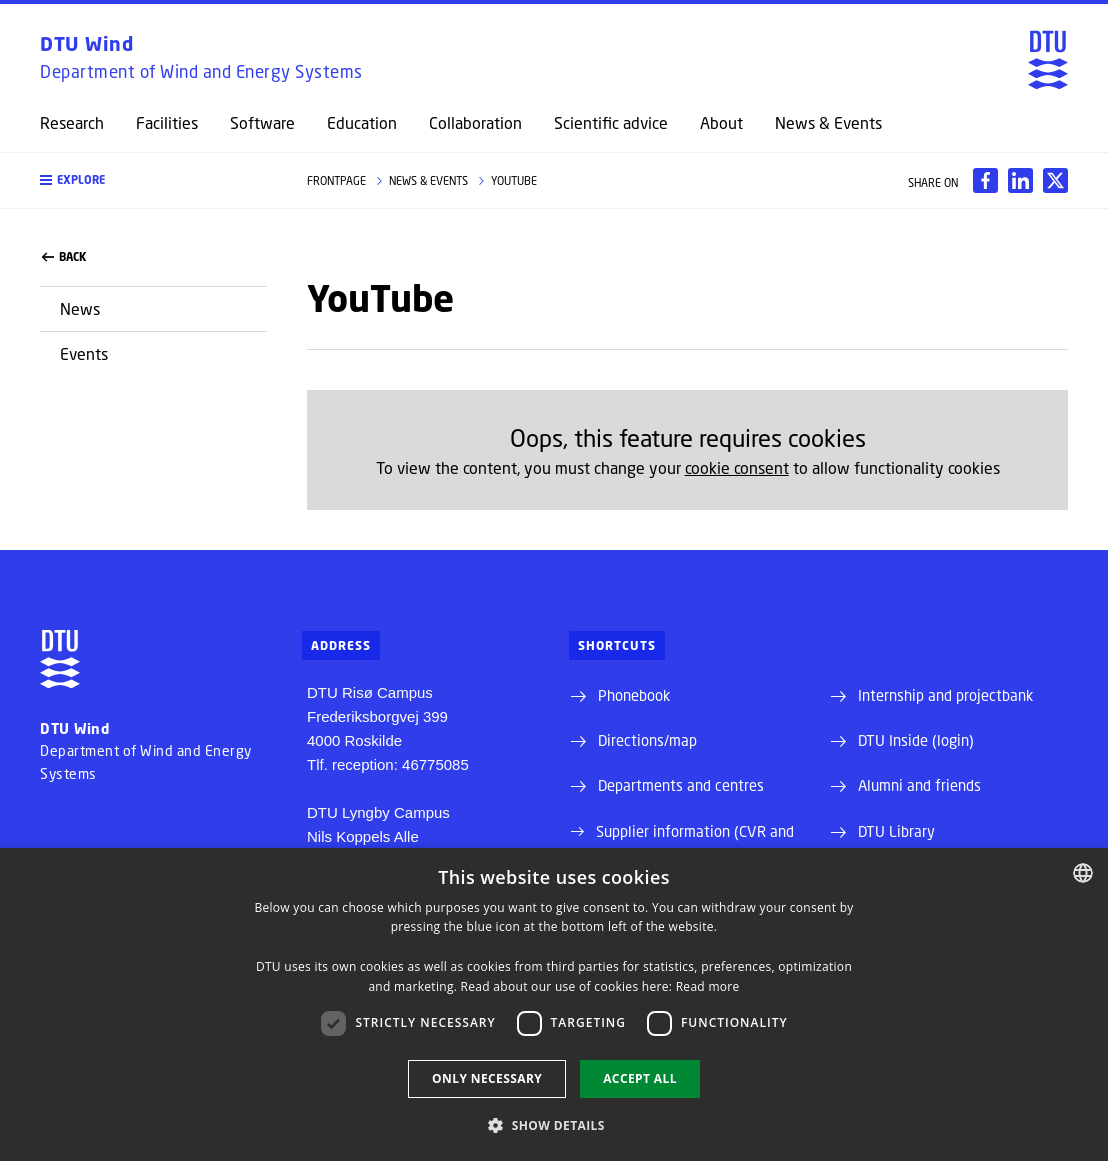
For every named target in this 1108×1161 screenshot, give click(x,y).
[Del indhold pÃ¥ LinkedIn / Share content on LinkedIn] (1020, 180)
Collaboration (475, 123)
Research (72, 123)
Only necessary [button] (487, 1078)
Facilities (167, 123)
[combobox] (1083, 873)
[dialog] (554, 1004)
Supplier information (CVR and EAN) (695, 842)
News (80, 308)
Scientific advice (611, 123)
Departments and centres (681, 785)
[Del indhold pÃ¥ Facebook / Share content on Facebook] (985, 180)
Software (262, 123)
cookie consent (737, 467)
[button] (153, 180)
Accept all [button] (640, 1078)
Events (84, 353)
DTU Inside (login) (916, 740)
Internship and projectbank (945, 695)
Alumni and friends (919, 785)
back (64, 257)
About (721, 123)
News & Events (828, 123)
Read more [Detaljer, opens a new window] (708, 986)
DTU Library (896, 831)
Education (362, 123)
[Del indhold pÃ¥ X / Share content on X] (1055, 180)
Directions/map (647, 740)
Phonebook (634, 695)
